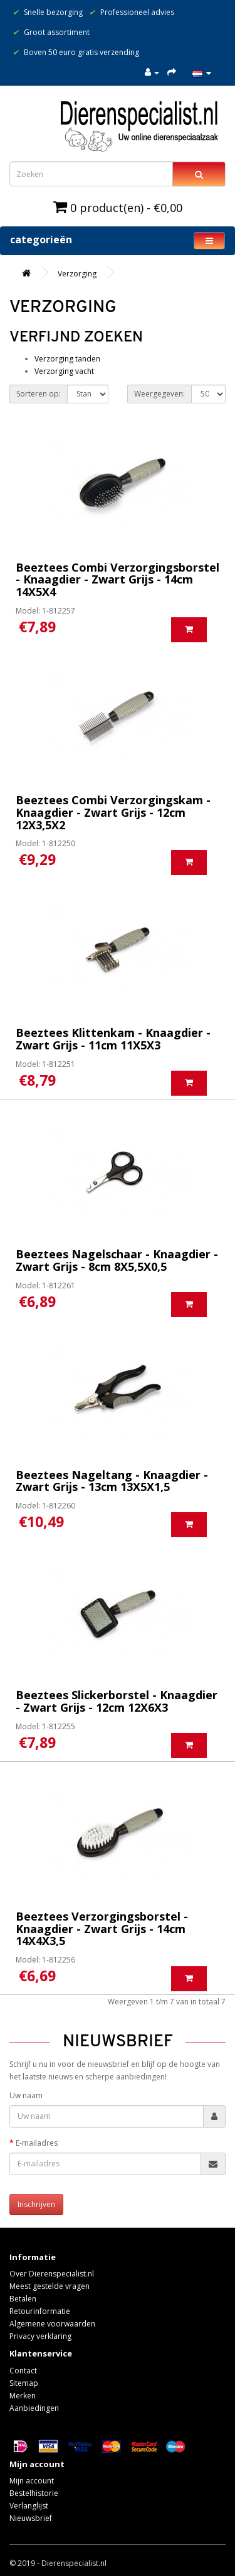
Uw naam (26, 2095)
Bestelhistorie (33, 2493)
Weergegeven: (159, 393)
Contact (23, 2370)
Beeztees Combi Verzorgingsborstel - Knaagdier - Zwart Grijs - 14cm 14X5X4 (117, 580)
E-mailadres (37, 2143)
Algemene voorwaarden (52, 2323)
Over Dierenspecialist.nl (51, 2273)
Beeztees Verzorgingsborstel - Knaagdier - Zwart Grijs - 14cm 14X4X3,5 (102, 1929)
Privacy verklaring (40, 2336)
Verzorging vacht (64, 371)
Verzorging (77, 273)
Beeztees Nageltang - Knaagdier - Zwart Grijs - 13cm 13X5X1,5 (112, 1481)
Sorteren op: (38, 393)
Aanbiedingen (34, 2408)
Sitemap (23, 2383)
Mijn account (31, 2480)
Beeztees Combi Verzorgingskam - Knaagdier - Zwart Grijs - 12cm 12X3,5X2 (113, 812)
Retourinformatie (39, 2311)
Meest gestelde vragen (49, 2286)
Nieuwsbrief (30, 2518)
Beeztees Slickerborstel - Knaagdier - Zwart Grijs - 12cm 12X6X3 (116, 1701)
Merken (22, 2395)
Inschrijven (36, 2204)
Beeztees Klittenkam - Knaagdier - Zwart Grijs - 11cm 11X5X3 (113, 1039)
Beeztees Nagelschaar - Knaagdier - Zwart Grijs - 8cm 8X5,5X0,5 (117, 1260)
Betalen (22, 2298)
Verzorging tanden (67, 358)
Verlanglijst (28, 2505)
